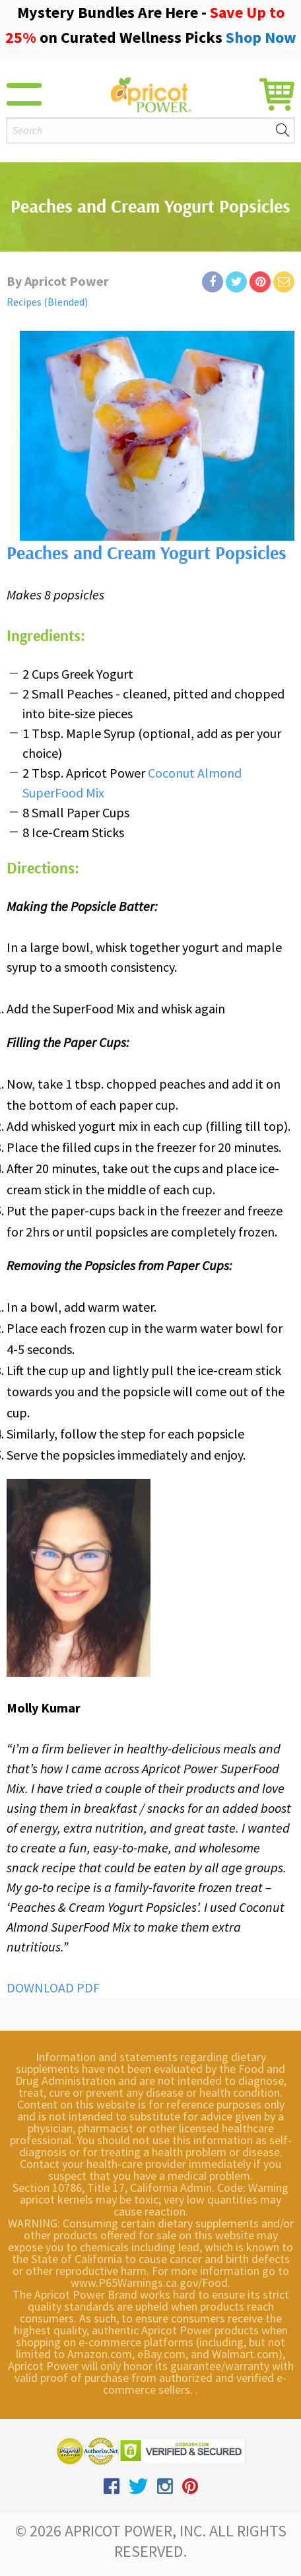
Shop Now (261, 37)
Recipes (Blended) (47, 301)
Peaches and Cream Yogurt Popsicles (146, 553)
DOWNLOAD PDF (53, 1987)
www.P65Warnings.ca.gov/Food (149, 2282)
